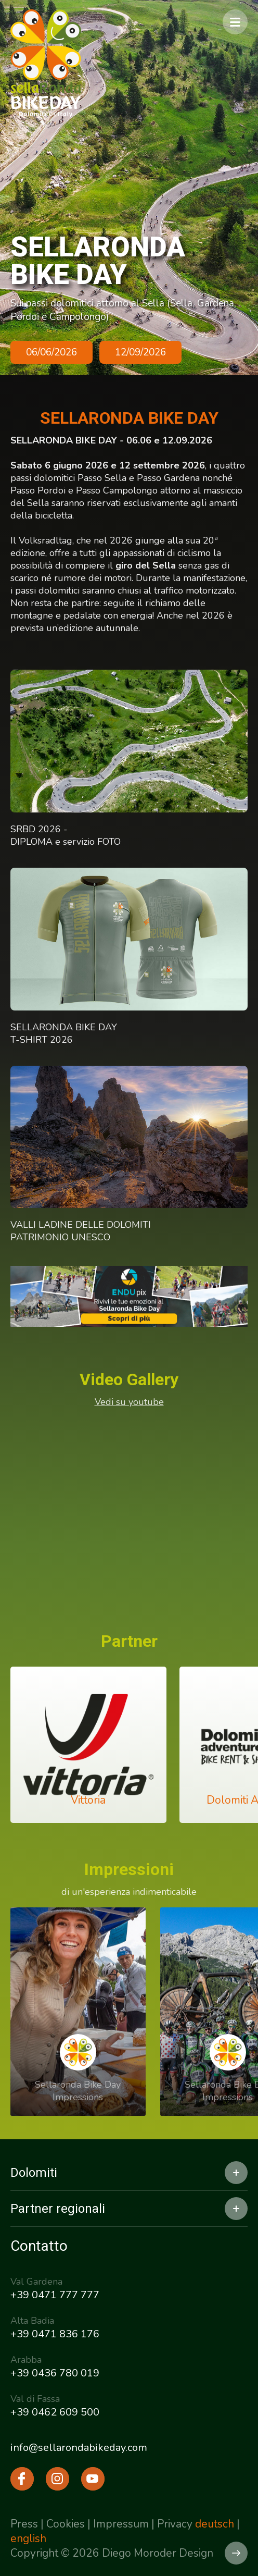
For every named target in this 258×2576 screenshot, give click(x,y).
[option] (129, 187)
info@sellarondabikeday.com (78, 2448)
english (28, 2538)
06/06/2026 (51, 352)
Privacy (174, 2524)
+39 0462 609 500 (54, 2412)
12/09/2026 (140, 352)
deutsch (214, 2524)
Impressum (121, 2524)
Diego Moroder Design (157, 2553)
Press (24, 2524)
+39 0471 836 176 (54, 2334)
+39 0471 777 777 (54, 2295)
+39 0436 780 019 (54, 2373)
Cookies (65, 2524)
